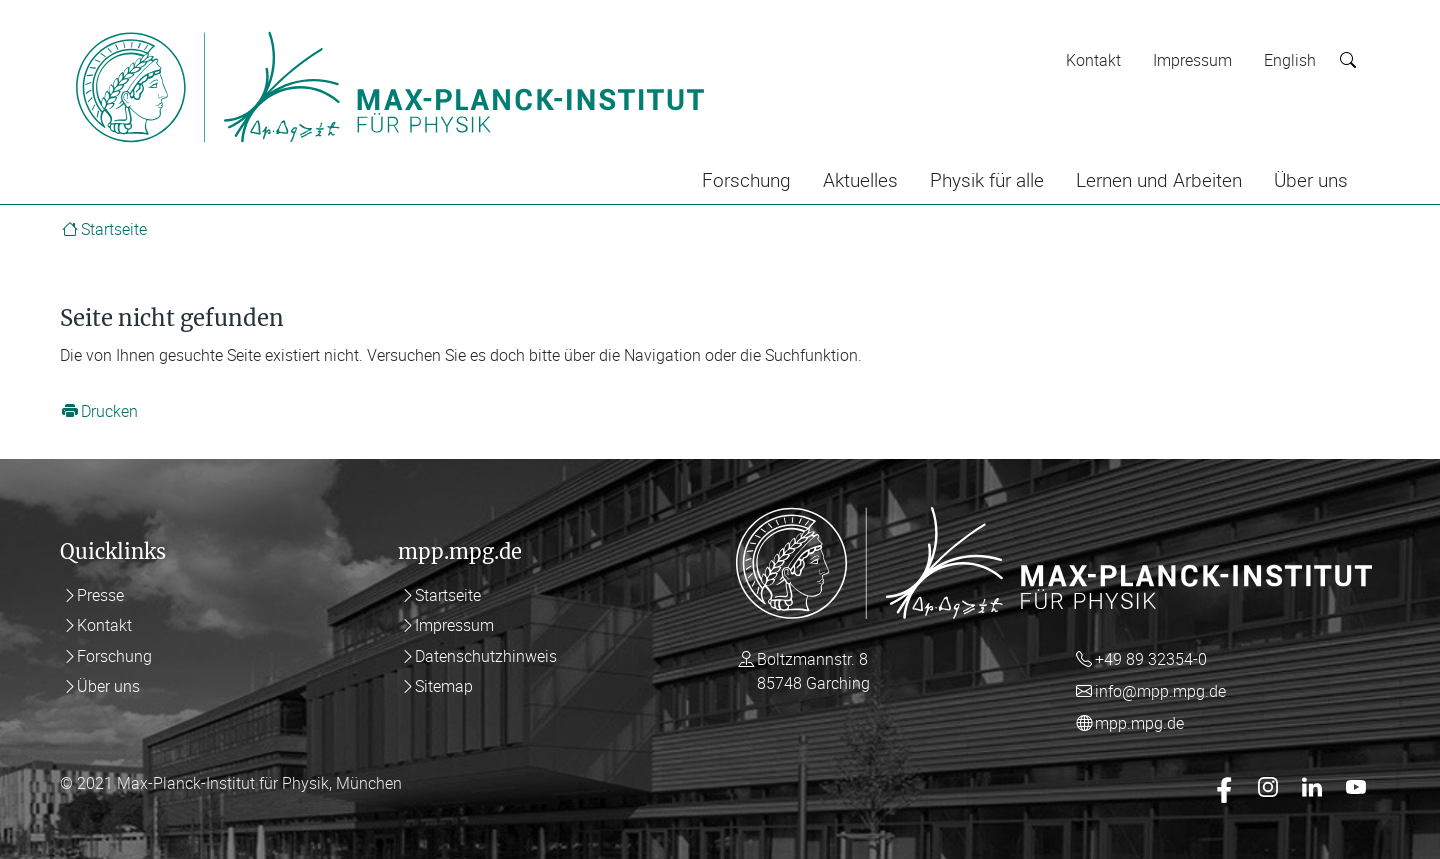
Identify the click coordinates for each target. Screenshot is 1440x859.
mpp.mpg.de (1139, 723)
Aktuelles (860, 180)
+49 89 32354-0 (1151, 659)
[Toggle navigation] (748, 28)
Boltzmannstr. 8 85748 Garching (813, 671)
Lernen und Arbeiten (1159, 180)
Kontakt (1093, 60)
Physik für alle (987, 180)
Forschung (746, 180)
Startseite (114, 229)
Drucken (109, 411)
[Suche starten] (1348, 60)
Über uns (1311, 180)
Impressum (1192, 60)
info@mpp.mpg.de (1160, 691)
